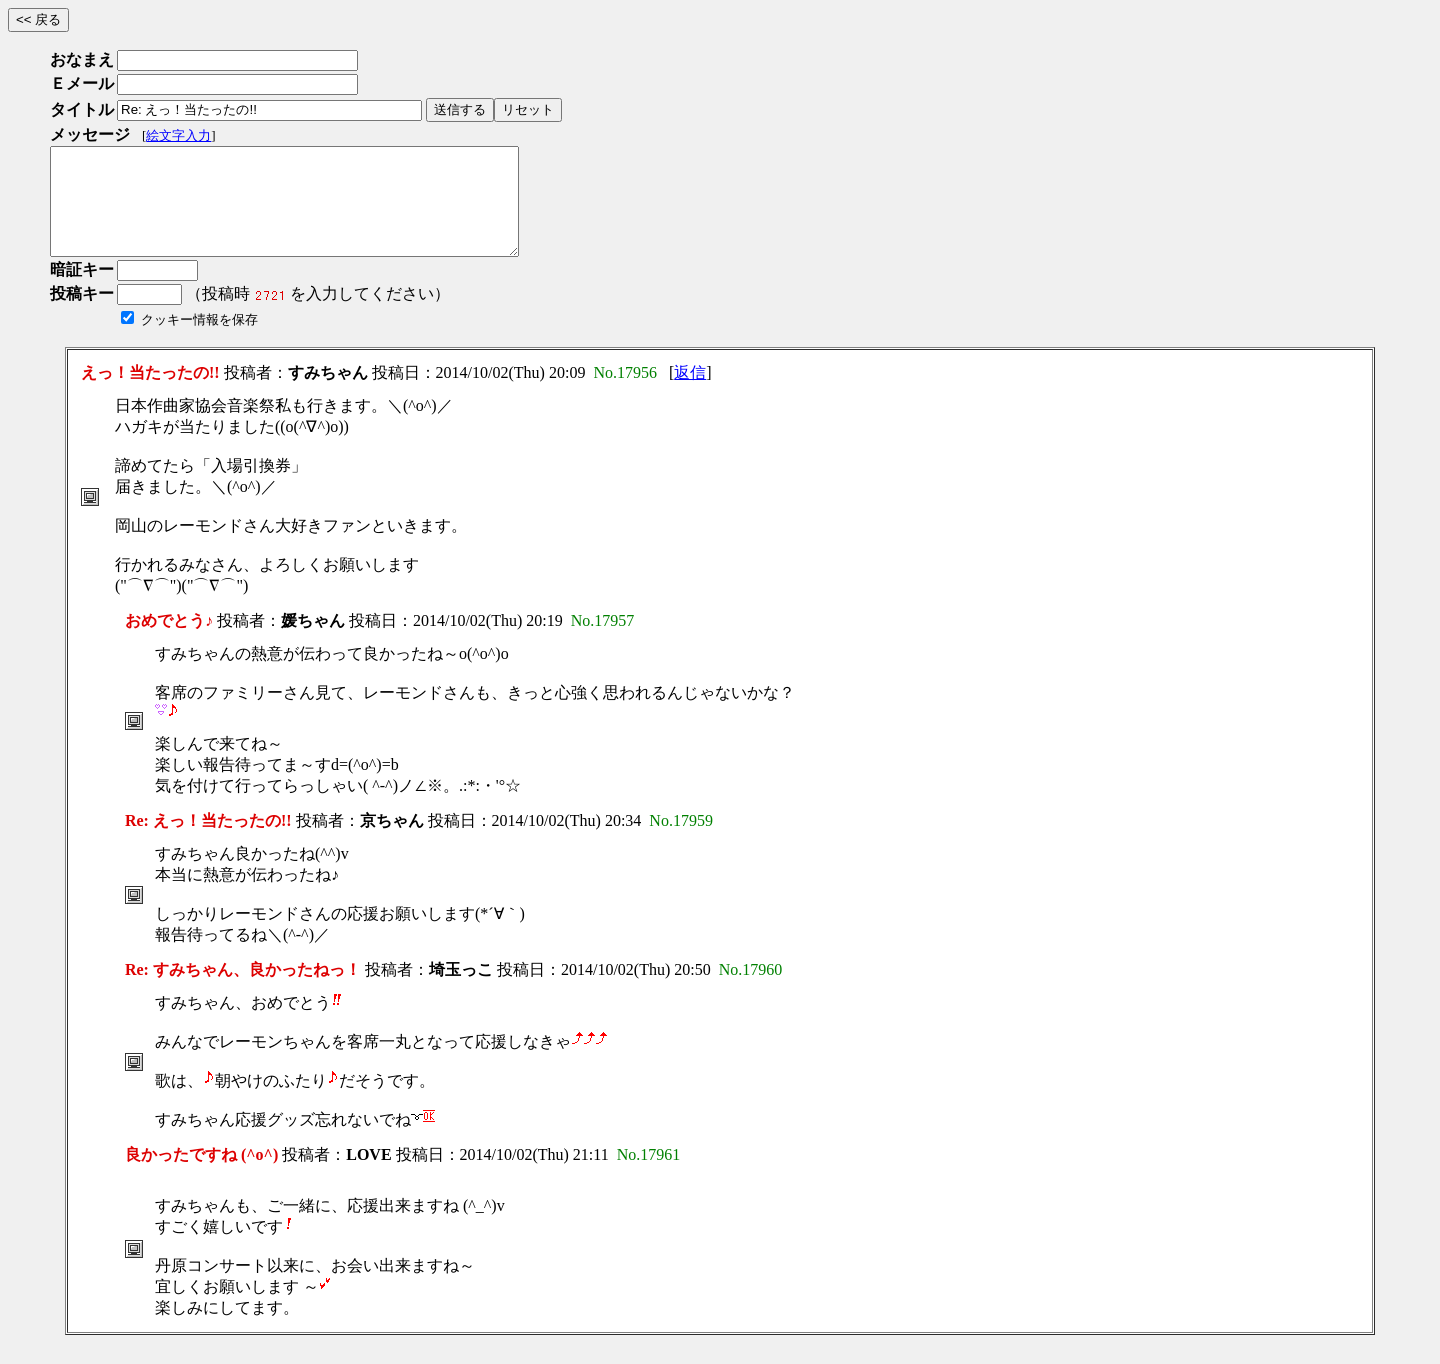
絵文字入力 (178, 135)
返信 (690, 393)
